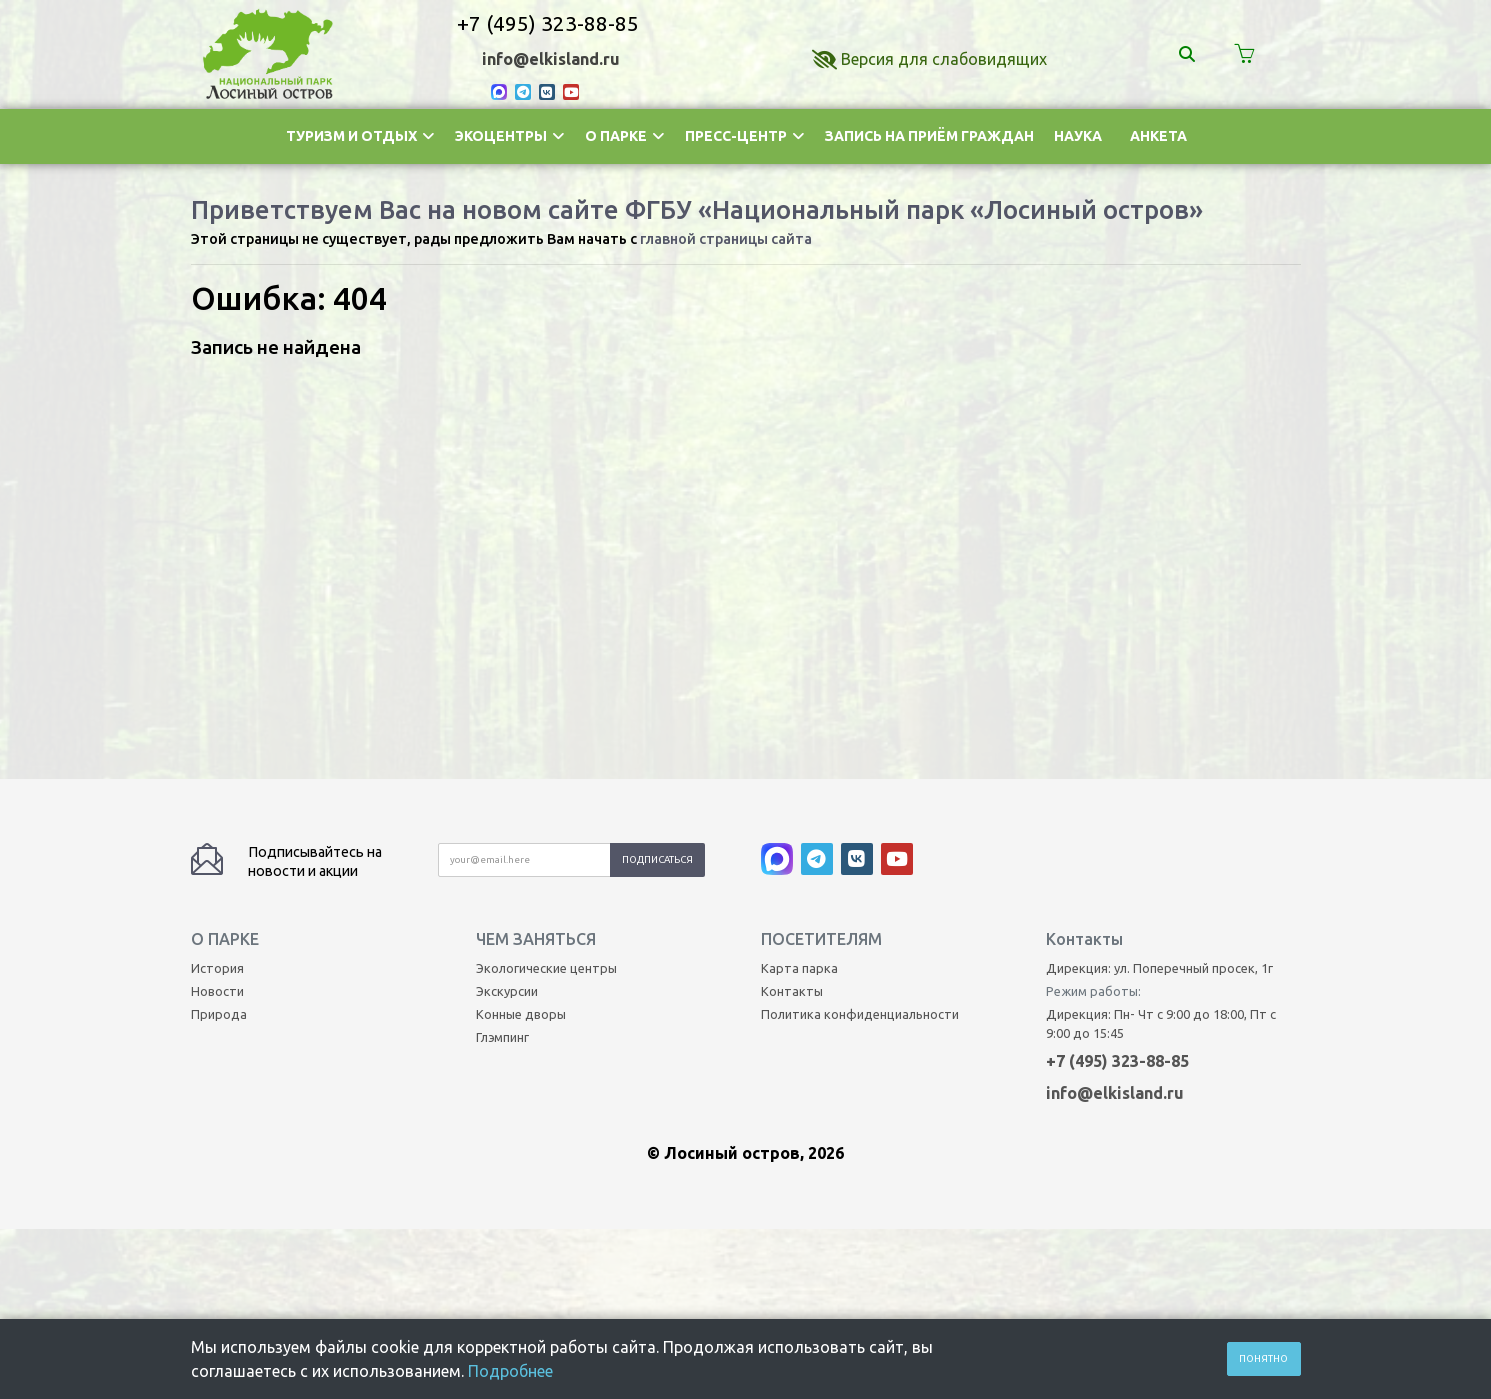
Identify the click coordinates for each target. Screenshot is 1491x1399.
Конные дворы (521, 632)
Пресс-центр (745, 136)
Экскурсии (507, 609)
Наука (1078, 136)
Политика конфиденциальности (860, 632)
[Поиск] (1190, 54)
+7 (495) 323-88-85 (548, 23)
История (217, 586)
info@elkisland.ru (551, 59)
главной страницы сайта (726, 239)
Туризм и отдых (360, 136)
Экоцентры (510, 136)
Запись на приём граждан (929, 136)
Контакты (792, 609)
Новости (217, 609)
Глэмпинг (502, 655)
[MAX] (503, 91)
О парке (625, 136)
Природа (219, 632)
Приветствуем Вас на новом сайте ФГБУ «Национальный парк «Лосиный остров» (697, 209)
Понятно (1263, 1358)
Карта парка (799, 586)
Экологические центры (546, 586)
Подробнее (510, 1371)
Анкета (1158, 136)
